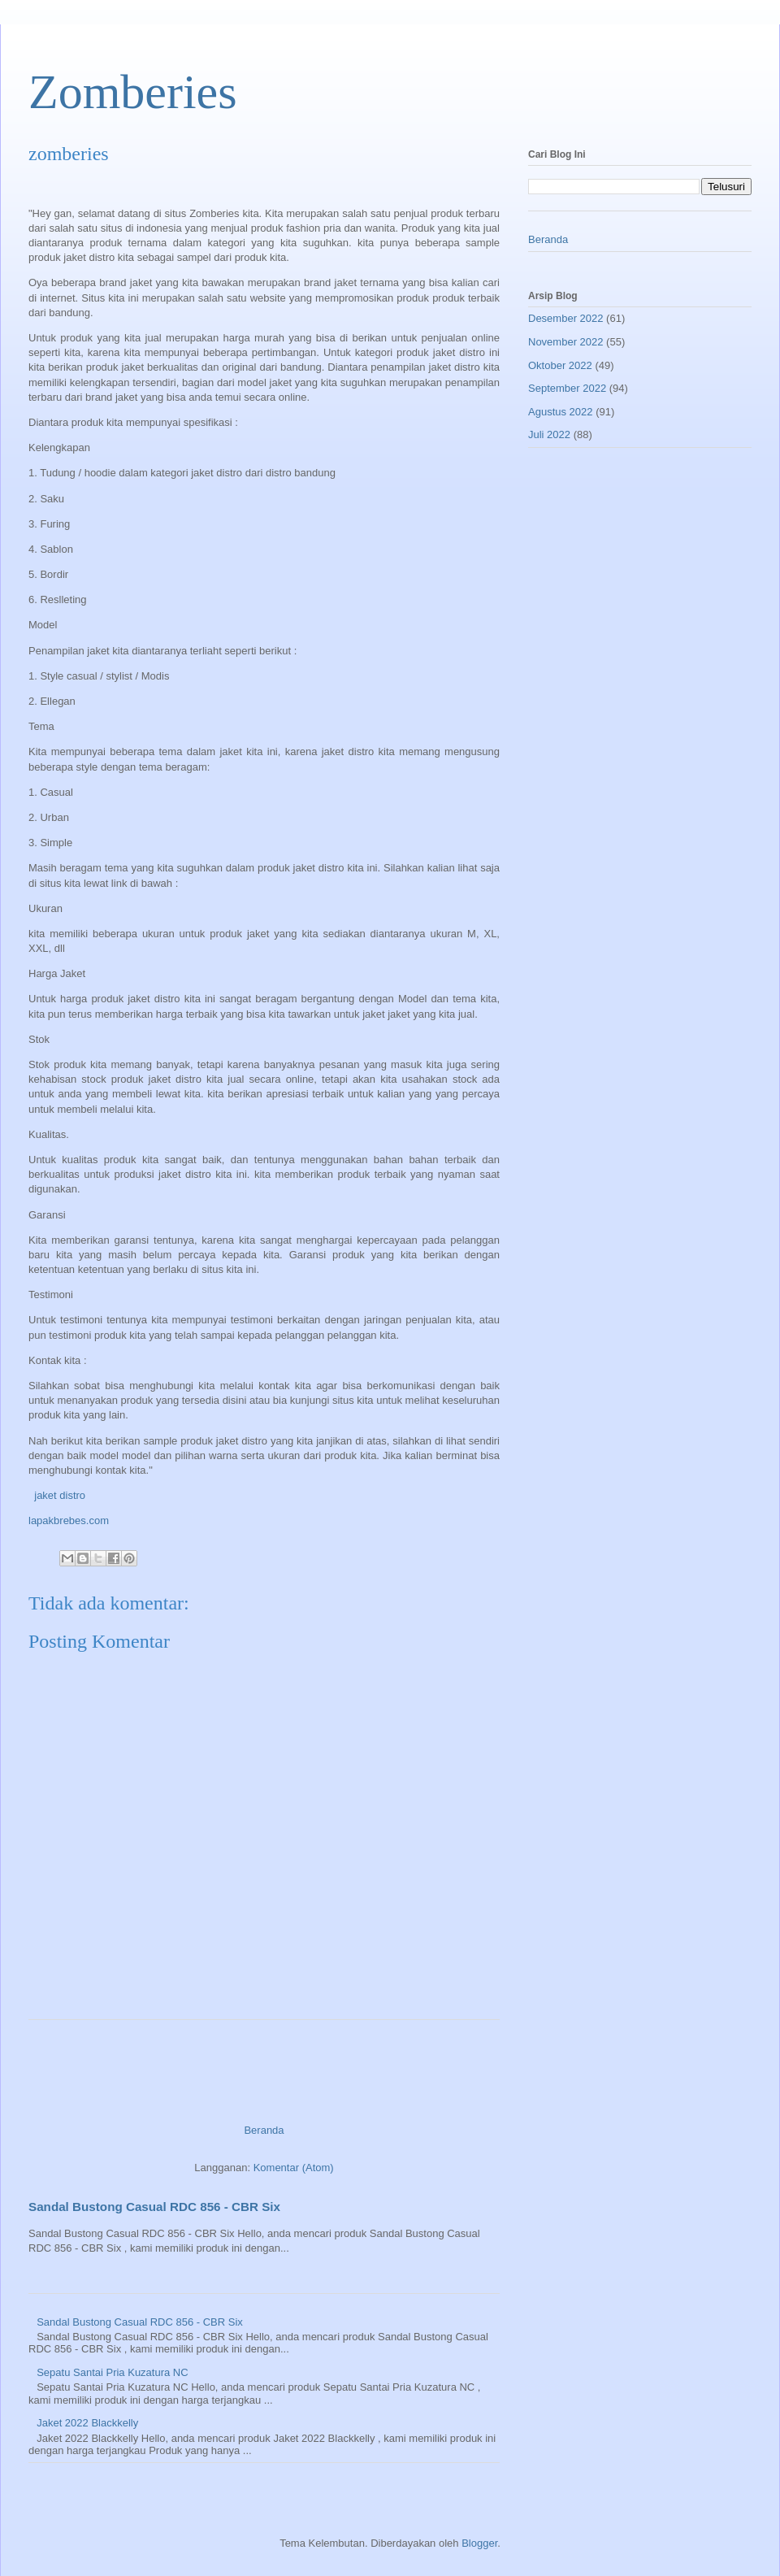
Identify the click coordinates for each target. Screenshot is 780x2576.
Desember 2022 (566, 318)
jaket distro (58, 1495)
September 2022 (567, 388)
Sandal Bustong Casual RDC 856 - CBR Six (154, 2206)
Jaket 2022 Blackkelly (87, 2423)
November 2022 (566, 342)
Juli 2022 (549, 434)
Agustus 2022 (560, 412)
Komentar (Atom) (294, 2167)
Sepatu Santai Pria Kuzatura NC (112, 2372)
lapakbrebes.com (68, 1520)
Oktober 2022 (560, 365)
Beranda (264, 2130)
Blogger (479, 2543)
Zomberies (132, 92)
